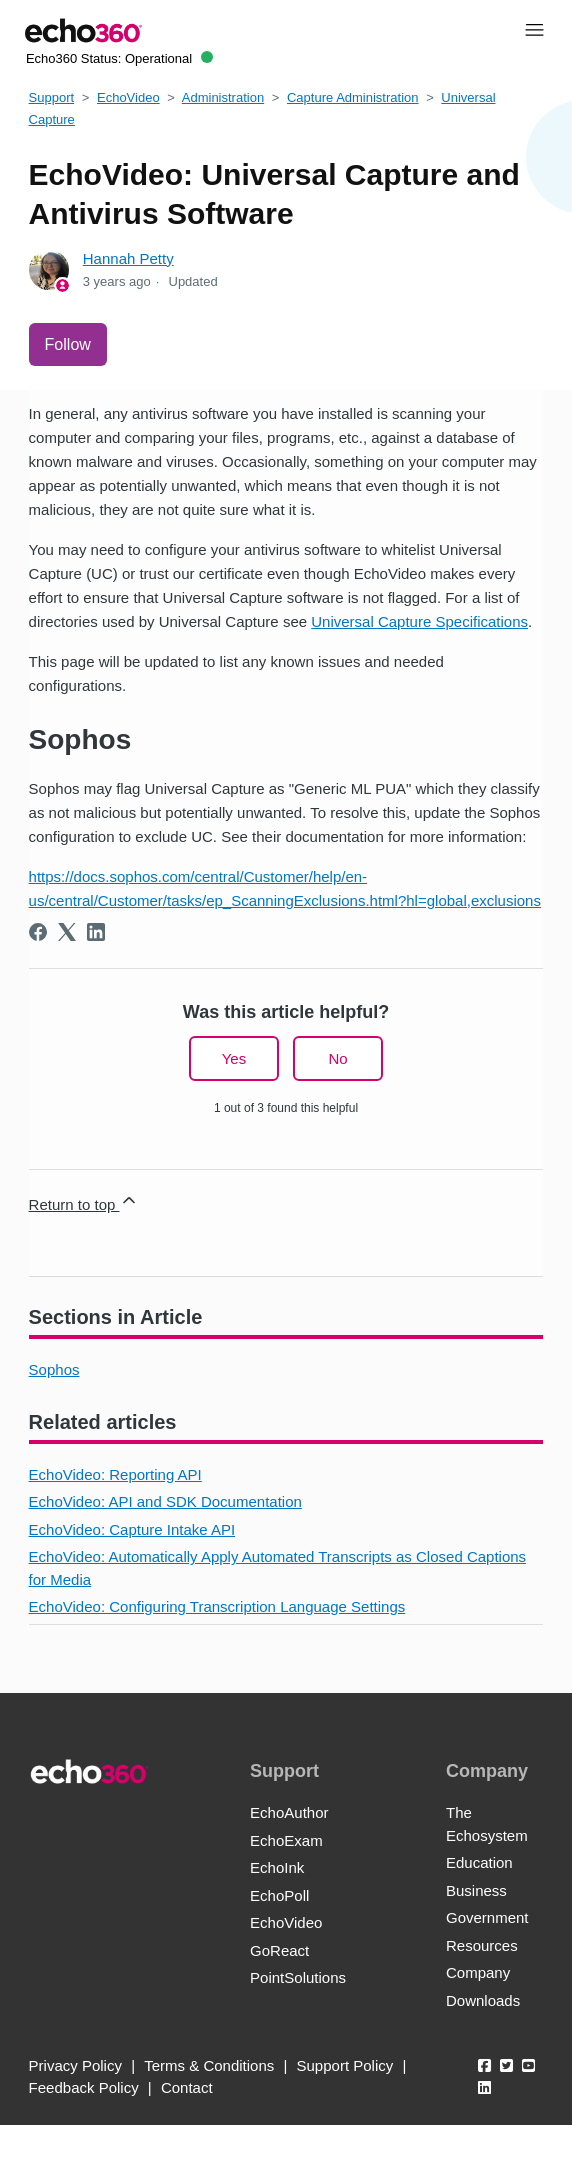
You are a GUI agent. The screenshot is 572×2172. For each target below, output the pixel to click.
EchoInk (277, 1867)
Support (52, 97)
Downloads (483, 2000)
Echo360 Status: (119, 58)
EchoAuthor (289, 1812)
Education (479, 1862)
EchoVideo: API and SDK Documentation (165, 1501)
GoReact (279, 1950)
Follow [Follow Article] (68, 344)
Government (487, 1917)
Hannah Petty (128, 258)
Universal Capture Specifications (419, 621)
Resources (482, 1945)
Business (476, 1890)
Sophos (54, 1369)
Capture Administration (353, 97)
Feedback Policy (84, 2087)
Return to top (84, 1201)
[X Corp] (67, 932)
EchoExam (286, 1840)
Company (478, 1972)
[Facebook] (38, 932)
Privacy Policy (75, 2065)
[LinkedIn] (96, 932)
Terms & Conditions (209, 2065)
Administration (223, 97)
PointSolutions (298, 1977)
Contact (187, 2087)
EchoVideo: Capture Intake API (132, 1529)
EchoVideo (128, 97)
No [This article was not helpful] (337, 1058)
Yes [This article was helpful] (234, 1058)
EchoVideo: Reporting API (115, 1474)
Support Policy (345, 2065)
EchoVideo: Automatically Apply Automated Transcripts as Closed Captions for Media (278, 1568)
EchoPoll (279, 1895)
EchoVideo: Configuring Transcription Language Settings (217, 1606)
